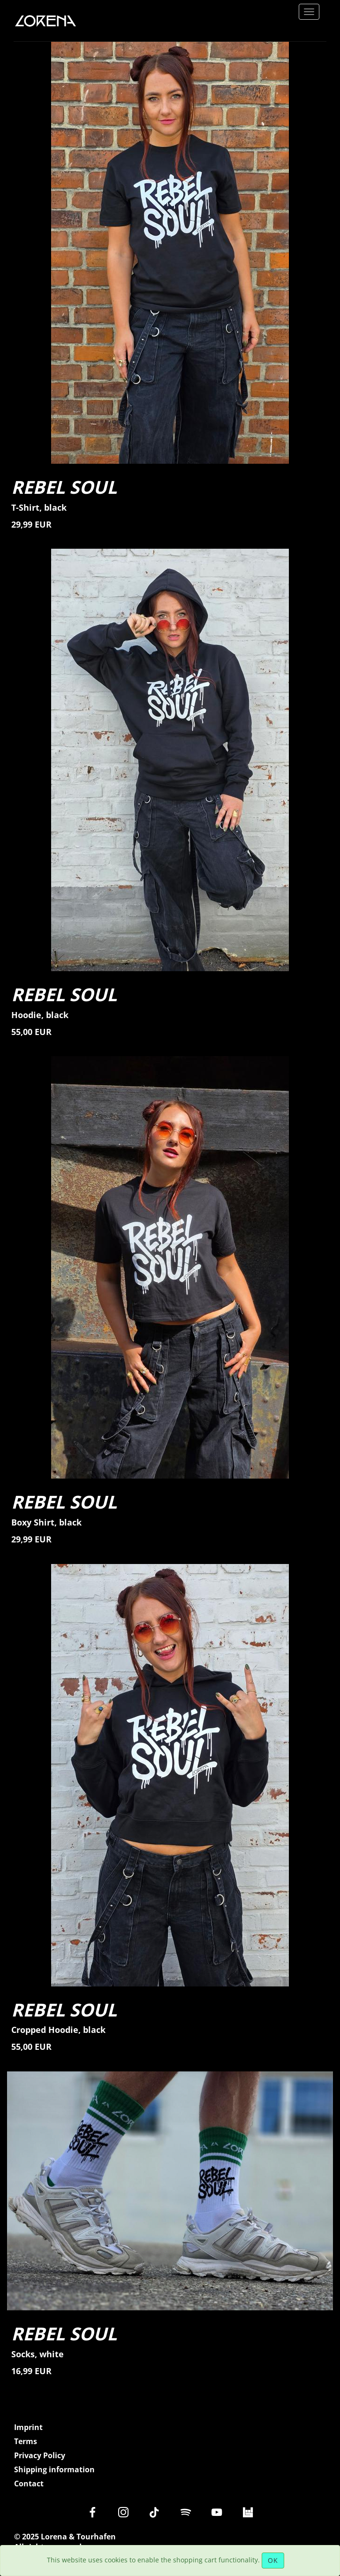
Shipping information (54, 2470)
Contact (29, 2484)
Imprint (28, 2427)
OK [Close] (273, 2560)
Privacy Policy (39, 2456)
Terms (25, 2441)
